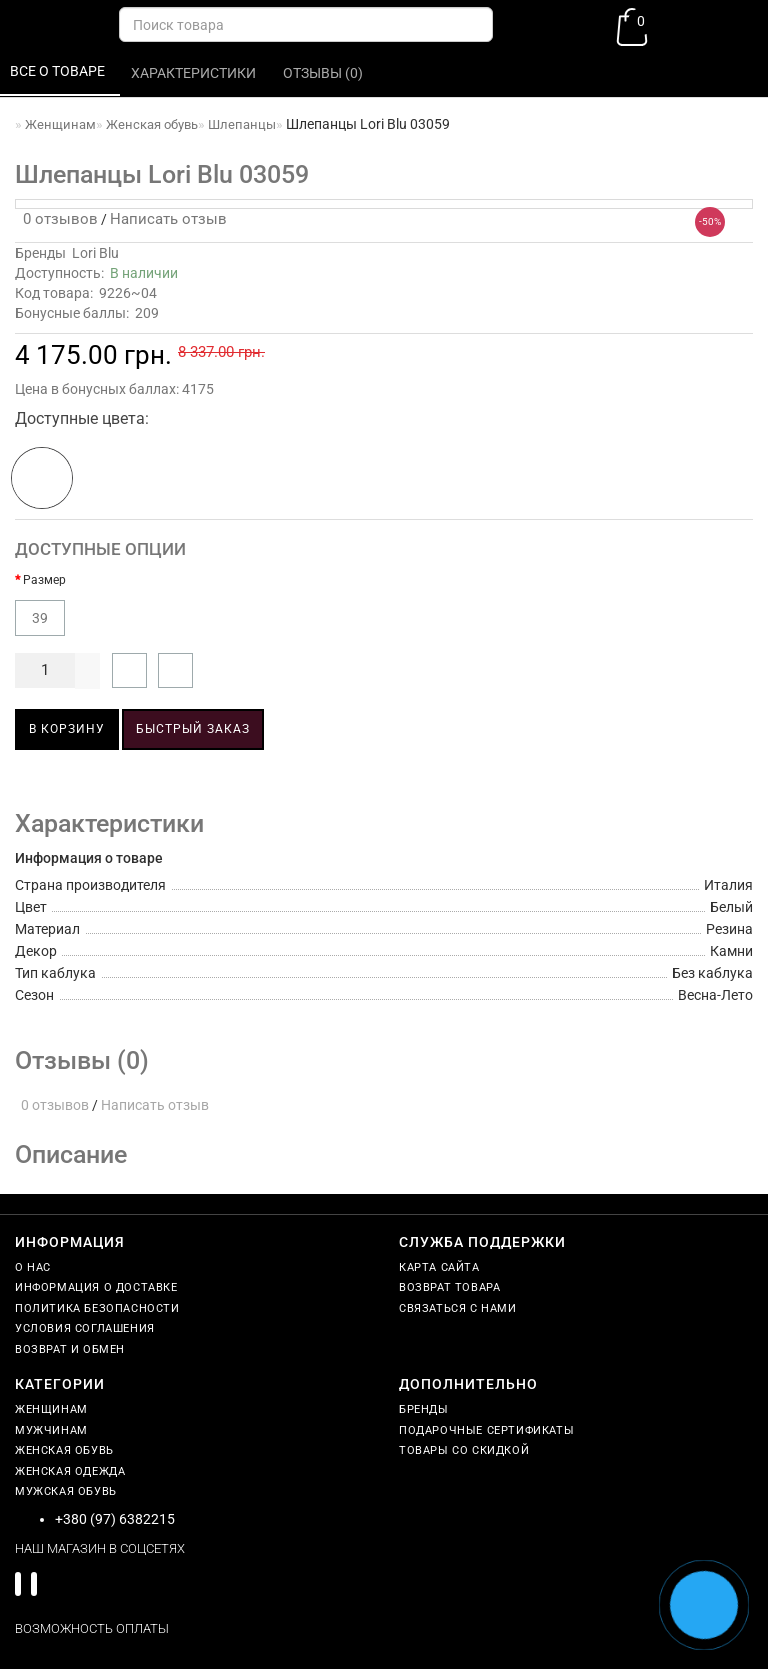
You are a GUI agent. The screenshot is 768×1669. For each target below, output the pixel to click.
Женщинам (51, 1409)
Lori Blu (95, 253)
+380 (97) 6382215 (115, 1519)
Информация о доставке (96, 1287)
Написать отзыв (168, 219)
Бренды (424, 1409)
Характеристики (195, 73)
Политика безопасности (97, 1308)
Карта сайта (439, 1267)
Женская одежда (70, 1471)
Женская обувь (64, 1450)
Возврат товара (449, 1287)
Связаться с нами (458, 1308)
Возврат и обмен (70, 1349)
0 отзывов (56, 219)
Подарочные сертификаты (486, 1430)
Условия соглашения (85, 1328)
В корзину (67, 729)
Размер (44, 580)
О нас (33, 1267)
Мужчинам (51, 1430)
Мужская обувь (66, 1491)
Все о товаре (59, 71)
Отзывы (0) (324, 73)
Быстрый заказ (193, 729)
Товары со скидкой (464, 1450)
